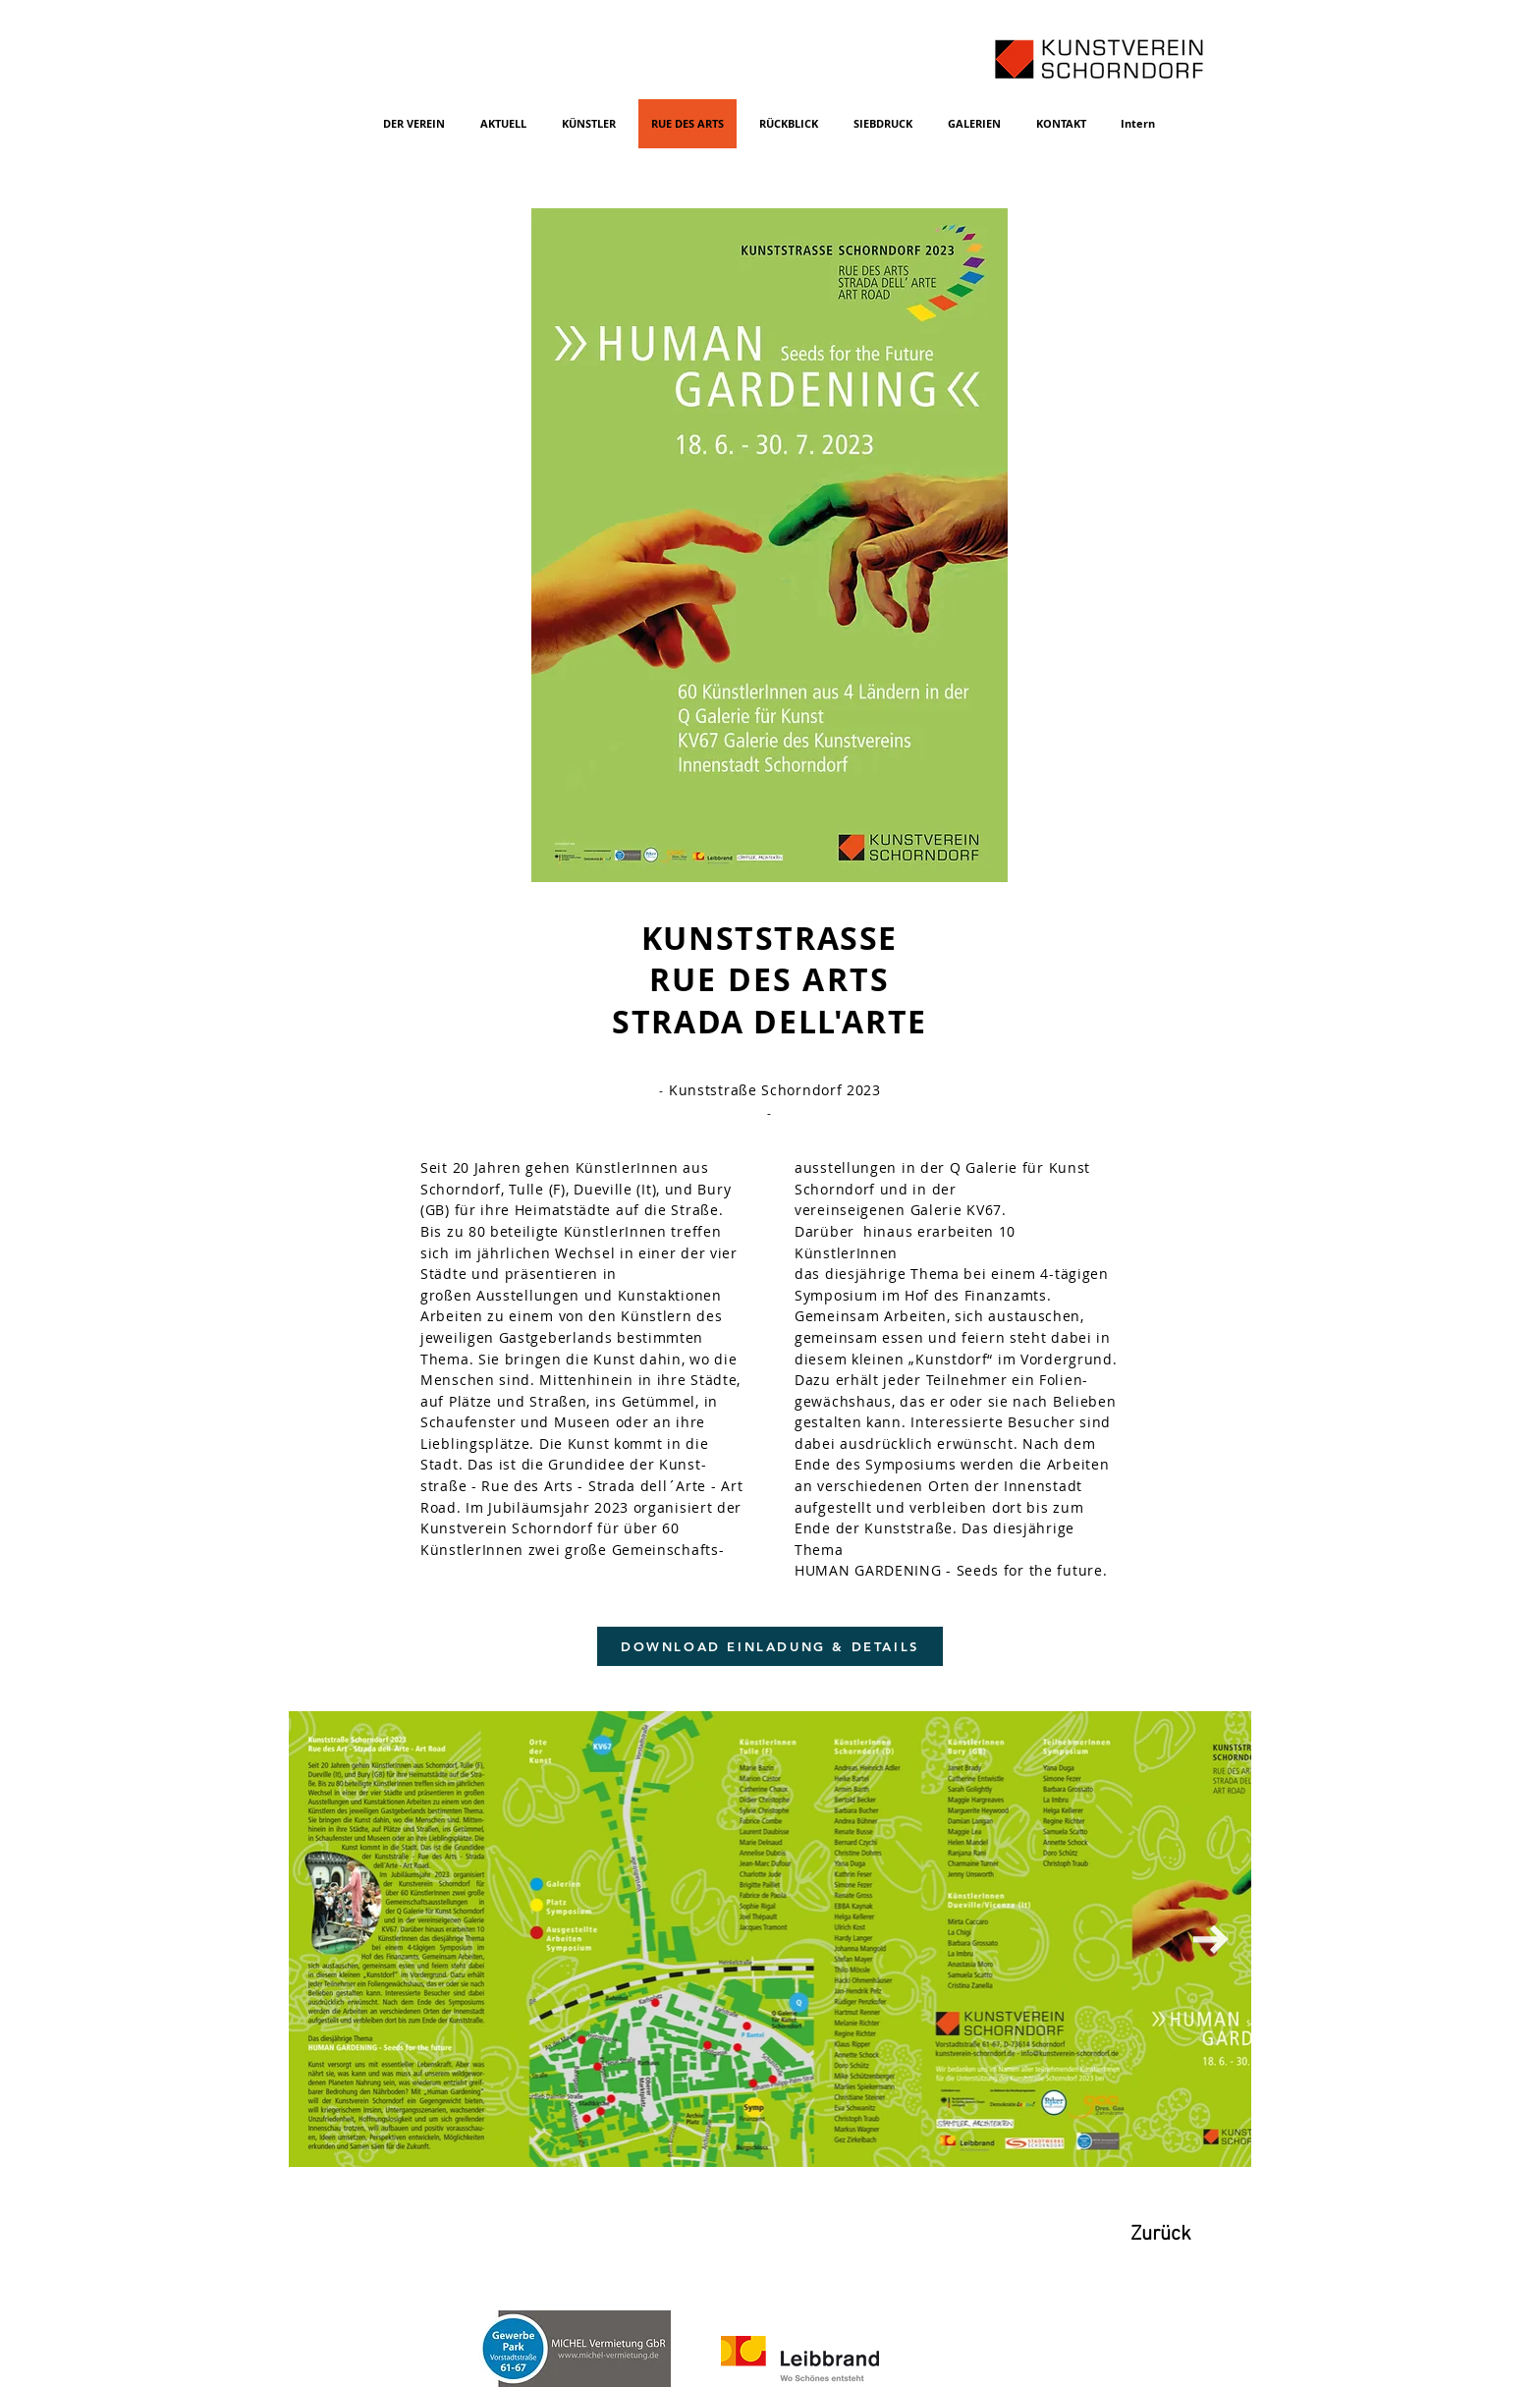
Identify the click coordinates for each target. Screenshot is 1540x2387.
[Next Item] (1211, 1939)
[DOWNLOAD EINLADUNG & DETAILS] (770, 1646)
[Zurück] (1161, 2234)
